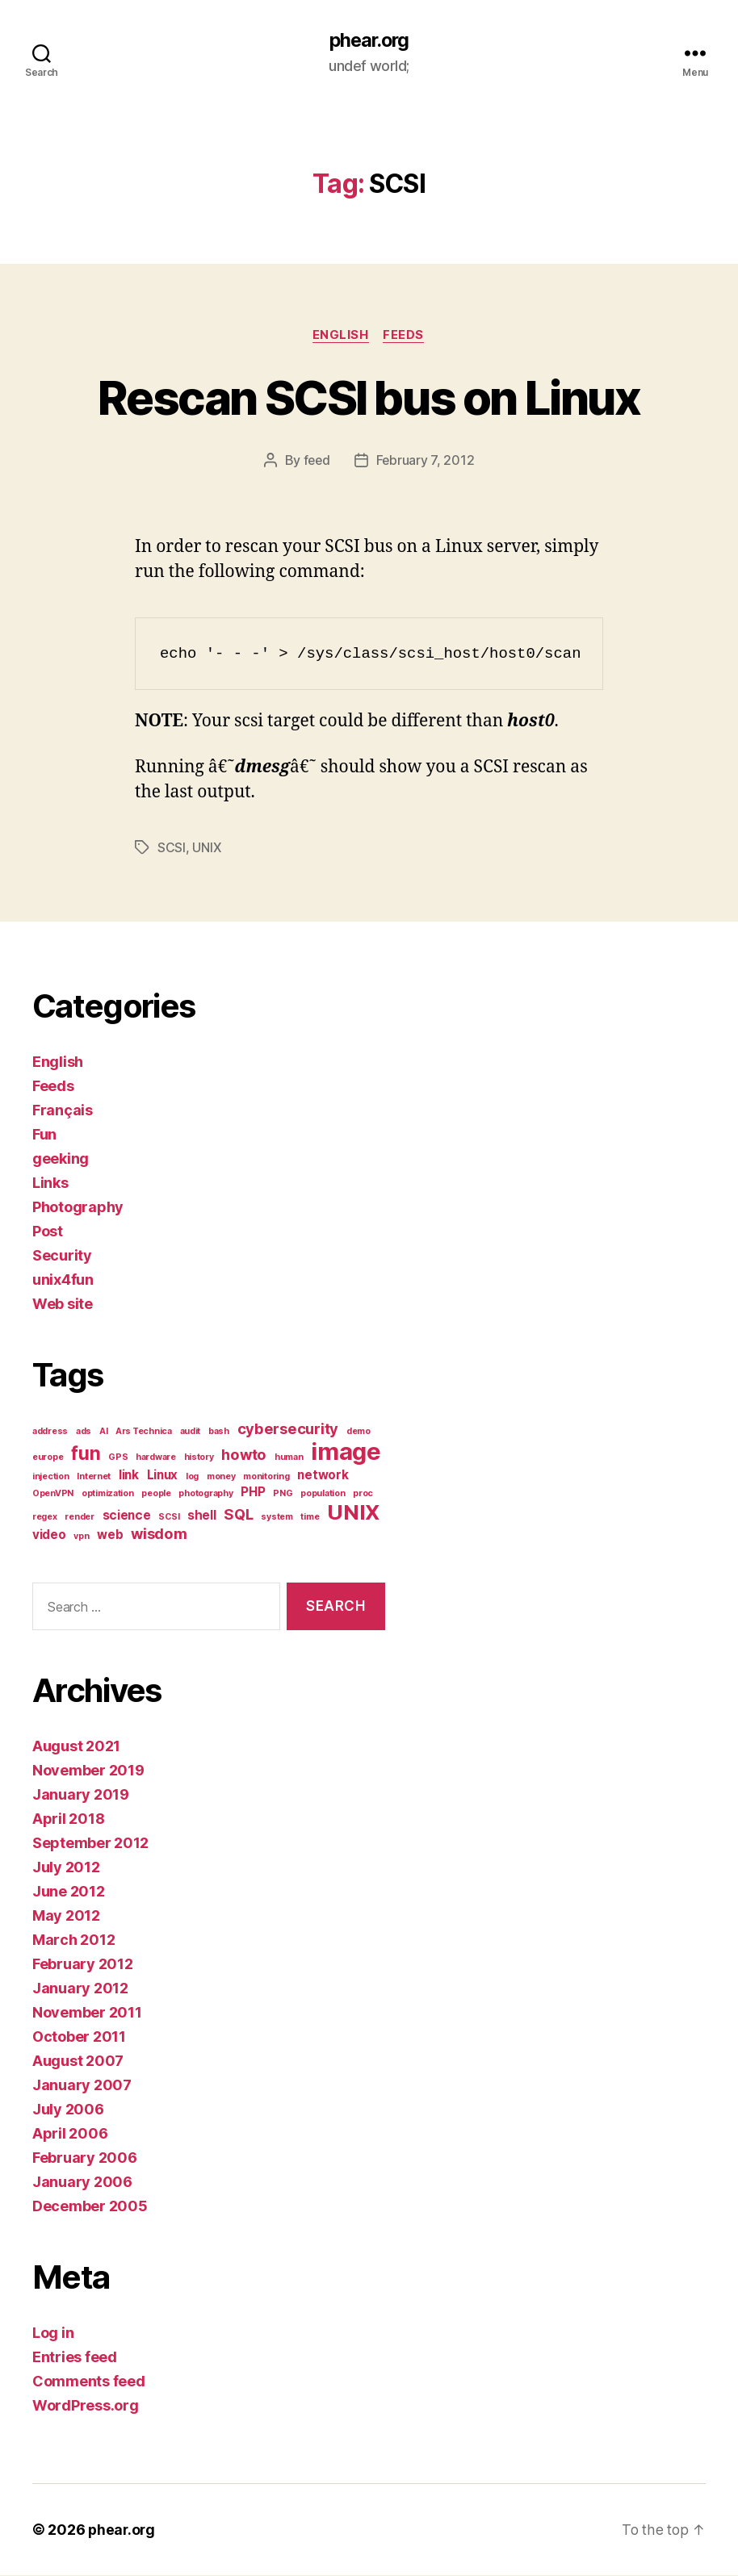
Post (47, 1231)
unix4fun (63, 1280)
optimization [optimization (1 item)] (108, 1494)
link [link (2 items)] (129, 1475)
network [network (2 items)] (322, 1475)
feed (316, 462)
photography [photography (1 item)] (205, 1494)
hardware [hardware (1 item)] (156, 1458)
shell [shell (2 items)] (201, 1516)
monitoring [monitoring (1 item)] (266, 1477)
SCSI (171, 848)
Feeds (405, 335)
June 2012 (68, 1892)
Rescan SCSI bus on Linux (369, 397)
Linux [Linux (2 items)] (162, 1475)
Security (62, 1256)
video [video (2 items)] (49, 1535)
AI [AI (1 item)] (103, 1432)
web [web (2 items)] (110, 1535)
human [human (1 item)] (289, 1458)
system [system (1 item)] (276, 1517)
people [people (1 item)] (155, 1494)
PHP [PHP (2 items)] (253, 1492)
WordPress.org (85, 2406)
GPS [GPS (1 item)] (118, 1458)
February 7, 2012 (426, 462)
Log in (52, 2333)
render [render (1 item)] (79, 1517)
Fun (44, 1135)
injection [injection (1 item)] (50, 1477)
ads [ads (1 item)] (83, 1432)
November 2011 (87, 2013)
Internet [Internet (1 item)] (94, 1477)
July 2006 (68, 2109)
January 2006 (82, 2182)
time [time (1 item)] (309, 1517)
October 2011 (79, 2037)
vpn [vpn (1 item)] (81, 1537)
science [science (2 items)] (127, 1516)
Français (62, 1110)
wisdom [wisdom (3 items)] (159, 1534)
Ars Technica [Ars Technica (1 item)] (143, 1432)
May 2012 (66, 1916)
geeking (60, 1159)
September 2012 (90, 1843)
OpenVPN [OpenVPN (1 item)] (52, 1494)
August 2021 (76, 1746)
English (340, 335)
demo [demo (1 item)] (358, 1432)
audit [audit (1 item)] (190, 1432)
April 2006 (69, 2134)
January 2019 (80, 1795)
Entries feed (74, 2357)
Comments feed (88, 2381)
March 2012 (73, 1940)
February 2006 (84, 2158)
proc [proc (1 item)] (363, 1494)
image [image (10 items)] (346, 1452)
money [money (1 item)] (221, 1477)
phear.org (369, 40)
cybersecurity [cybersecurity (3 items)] (288, 1429)
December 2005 (90, 2206)
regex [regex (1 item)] (44, 1517)
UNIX (206, 848)
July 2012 (66, 1867)
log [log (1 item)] (192, 1477)
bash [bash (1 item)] (218, 1432)
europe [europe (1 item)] (47, 1458)
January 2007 (82, 2085)
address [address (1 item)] (50, 1432)
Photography (78, 1207)
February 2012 (82, 1964)
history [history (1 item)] (199, 1458)
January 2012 (80, 1988)
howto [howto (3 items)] (243, 1455)
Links (50, 1183)
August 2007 (78, 2061)
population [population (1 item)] (322, 1494)
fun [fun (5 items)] (85, 1454)
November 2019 (88, 1771)
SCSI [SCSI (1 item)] (168, 1517)
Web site (62, 1304)
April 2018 (68, 1819)
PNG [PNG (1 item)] (282, 1494)
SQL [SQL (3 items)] (238, 1515)
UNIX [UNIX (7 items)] (353, 1512)
